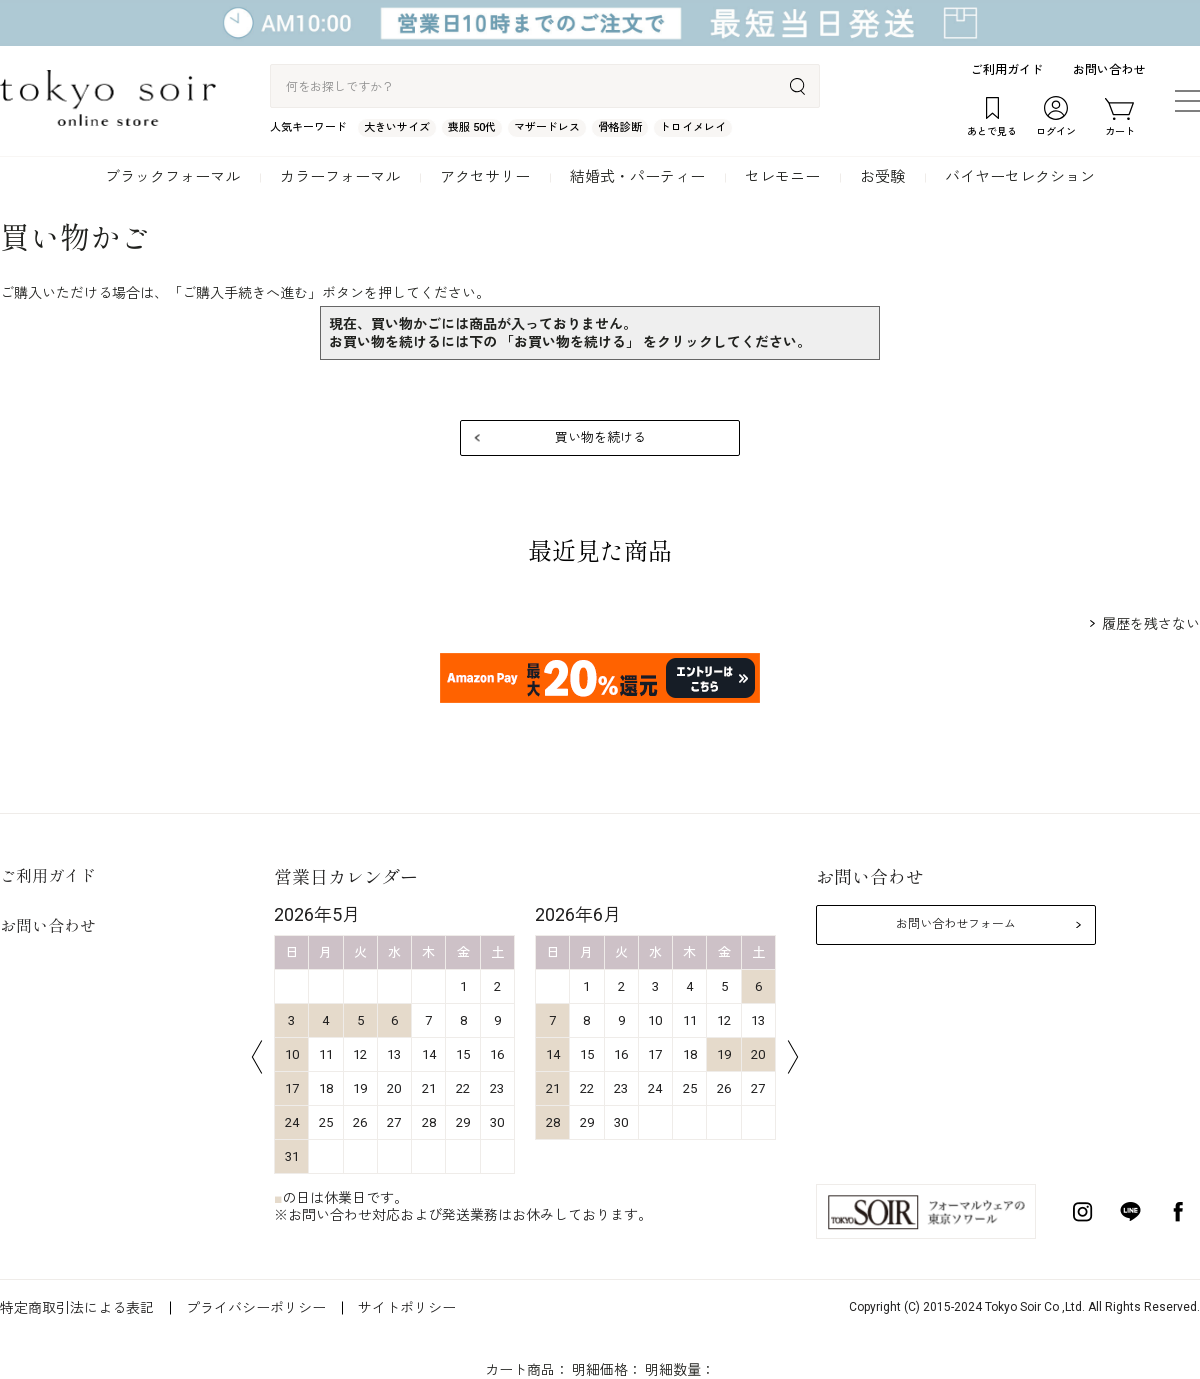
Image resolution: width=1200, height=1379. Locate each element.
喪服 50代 (472, 127)
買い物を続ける (600, 437)
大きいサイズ (397, 127)
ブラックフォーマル (172, 177)
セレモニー (782, 177)
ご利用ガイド (1007, 70)
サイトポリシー (407, 1308)
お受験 (882, 177)
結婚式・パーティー (637, 177)
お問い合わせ (1109, 70)
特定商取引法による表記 (77, 1308)
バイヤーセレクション (1020, 177)
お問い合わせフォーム (956, 924)
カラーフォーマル (340, 177)
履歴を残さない (1151, 624)
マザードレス (547, 127)
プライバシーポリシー (256, 1308)
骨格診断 (620, 127)
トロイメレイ (693, 127)
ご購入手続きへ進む (245, 293)
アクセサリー (485, 177)
